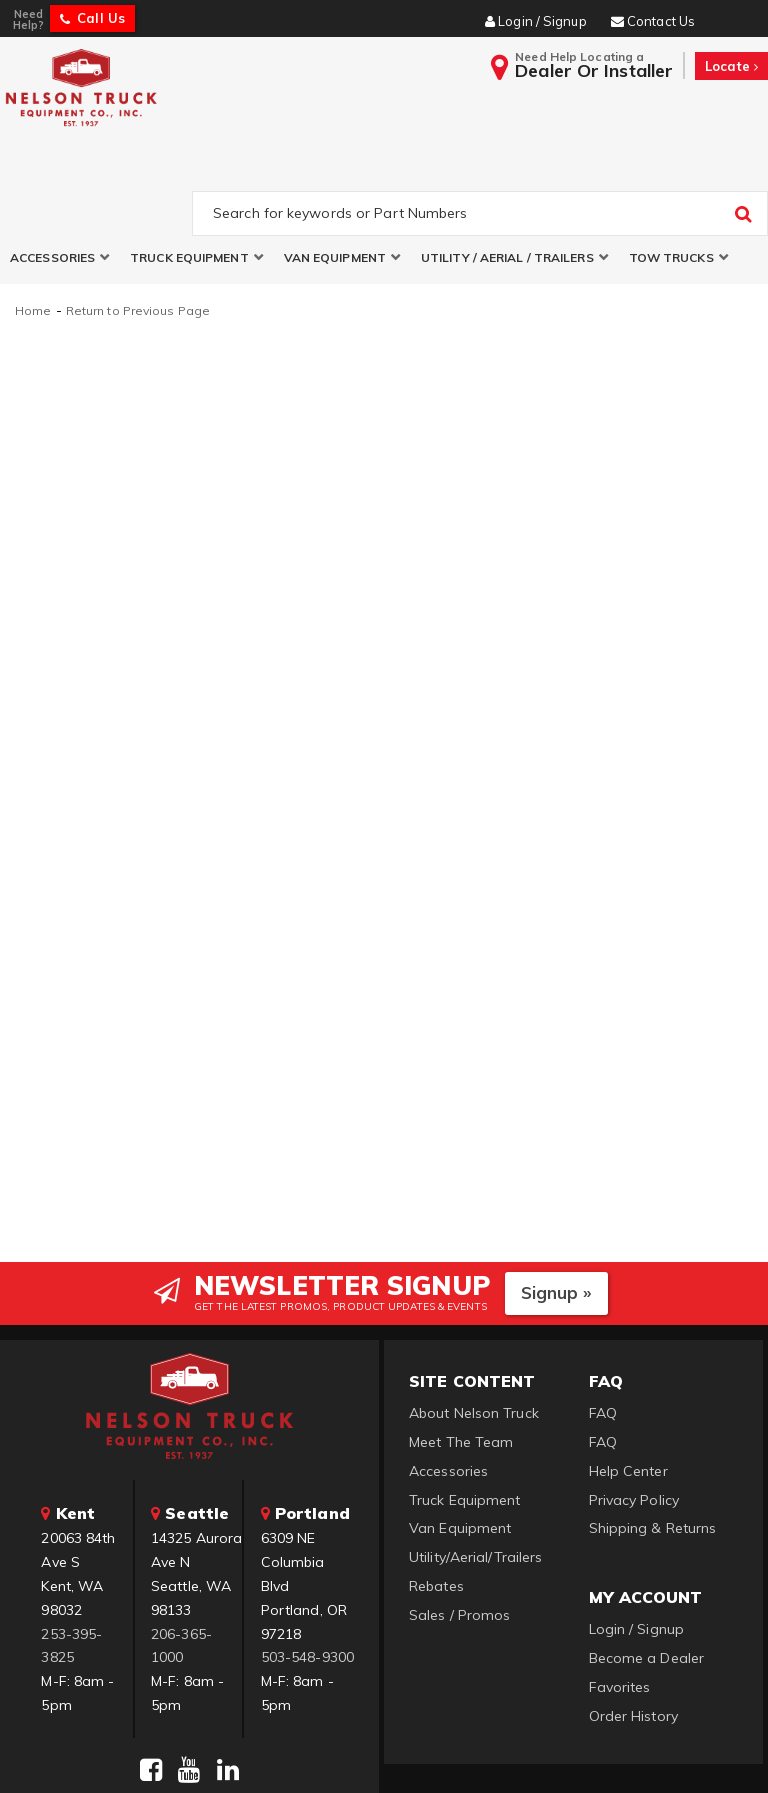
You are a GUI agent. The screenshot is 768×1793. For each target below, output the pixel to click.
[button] (60, 168)
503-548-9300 (307, 1568)
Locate (731, 66)
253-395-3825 (71, 1556)
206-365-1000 (181, 1556)
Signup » (556, 1203)
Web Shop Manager (627, 1753)
